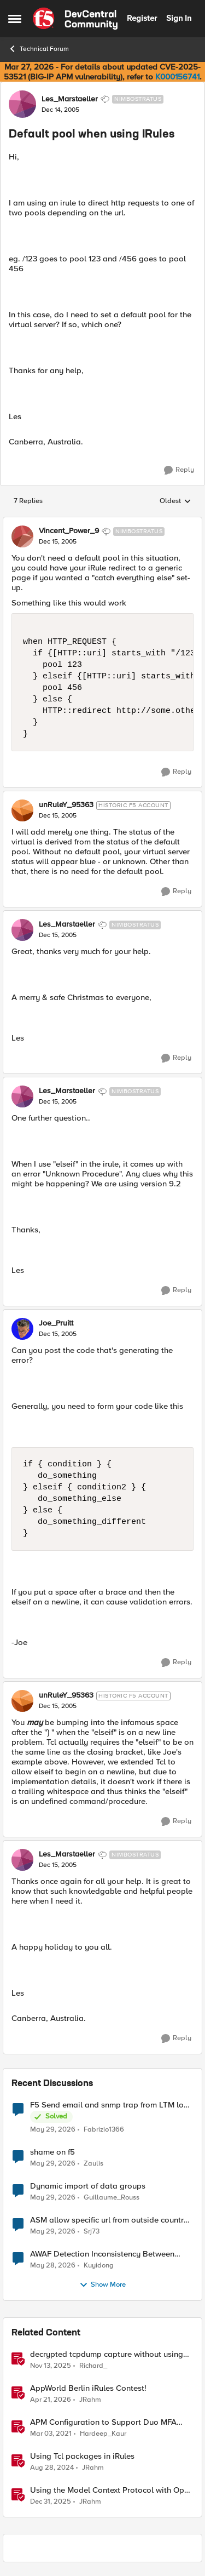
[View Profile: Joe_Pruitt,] (22, 1329)
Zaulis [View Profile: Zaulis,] (93, 2163)
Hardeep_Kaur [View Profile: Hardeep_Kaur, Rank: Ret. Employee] (103, 2433)
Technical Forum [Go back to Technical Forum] (38, 48)
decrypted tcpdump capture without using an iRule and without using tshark (106, 2354)
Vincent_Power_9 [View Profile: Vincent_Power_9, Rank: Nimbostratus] (69, 531)
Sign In (178, 18)
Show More (102, 2285)
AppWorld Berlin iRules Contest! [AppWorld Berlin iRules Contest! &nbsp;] (88, 2388)
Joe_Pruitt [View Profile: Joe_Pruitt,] (56, 1323)
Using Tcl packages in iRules (82, 2456)
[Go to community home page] (75, 19)
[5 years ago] (51, 2433)
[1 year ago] (52, 2467)
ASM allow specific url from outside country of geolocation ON (109, 2220)
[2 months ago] (52, 2129)
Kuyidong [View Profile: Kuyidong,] (99, 2265)
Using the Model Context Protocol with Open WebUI (111, 2490)
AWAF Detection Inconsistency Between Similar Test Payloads (102, 2254)
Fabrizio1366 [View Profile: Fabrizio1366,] (104, 2129)
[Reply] (179, 470)
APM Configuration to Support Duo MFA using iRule (103, 2422)
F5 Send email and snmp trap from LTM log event (109, 2105)
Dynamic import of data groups (87, 2186)
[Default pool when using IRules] (58, 542)
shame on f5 (52, 2152)
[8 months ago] (50, 2365)
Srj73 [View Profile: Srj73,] (91, 2231)
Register (142, 18)
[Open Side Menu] (15, 18)
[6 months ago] (50, 2502)
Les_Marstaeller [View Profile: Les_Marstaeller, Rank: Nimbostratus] (70, 99)
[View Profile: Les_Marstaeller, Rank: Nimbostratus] (22, 104)
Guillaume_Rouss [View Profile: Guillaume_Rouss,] (111, 2197)
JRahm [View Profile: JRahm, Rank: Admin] (90, 2399)
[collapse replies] (102, 522)
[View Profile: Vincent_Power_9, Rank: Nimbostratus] (22, 536)
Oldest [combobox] (175, 501)
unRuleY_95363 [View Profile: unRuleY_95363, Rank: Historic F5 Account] (66, 805)
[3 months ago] (50, 2399)
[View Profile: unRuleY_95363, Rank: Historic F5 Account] (22, 810)
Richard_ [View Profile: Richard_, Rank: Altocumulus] (93, 2365)
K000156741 (177, 77)
